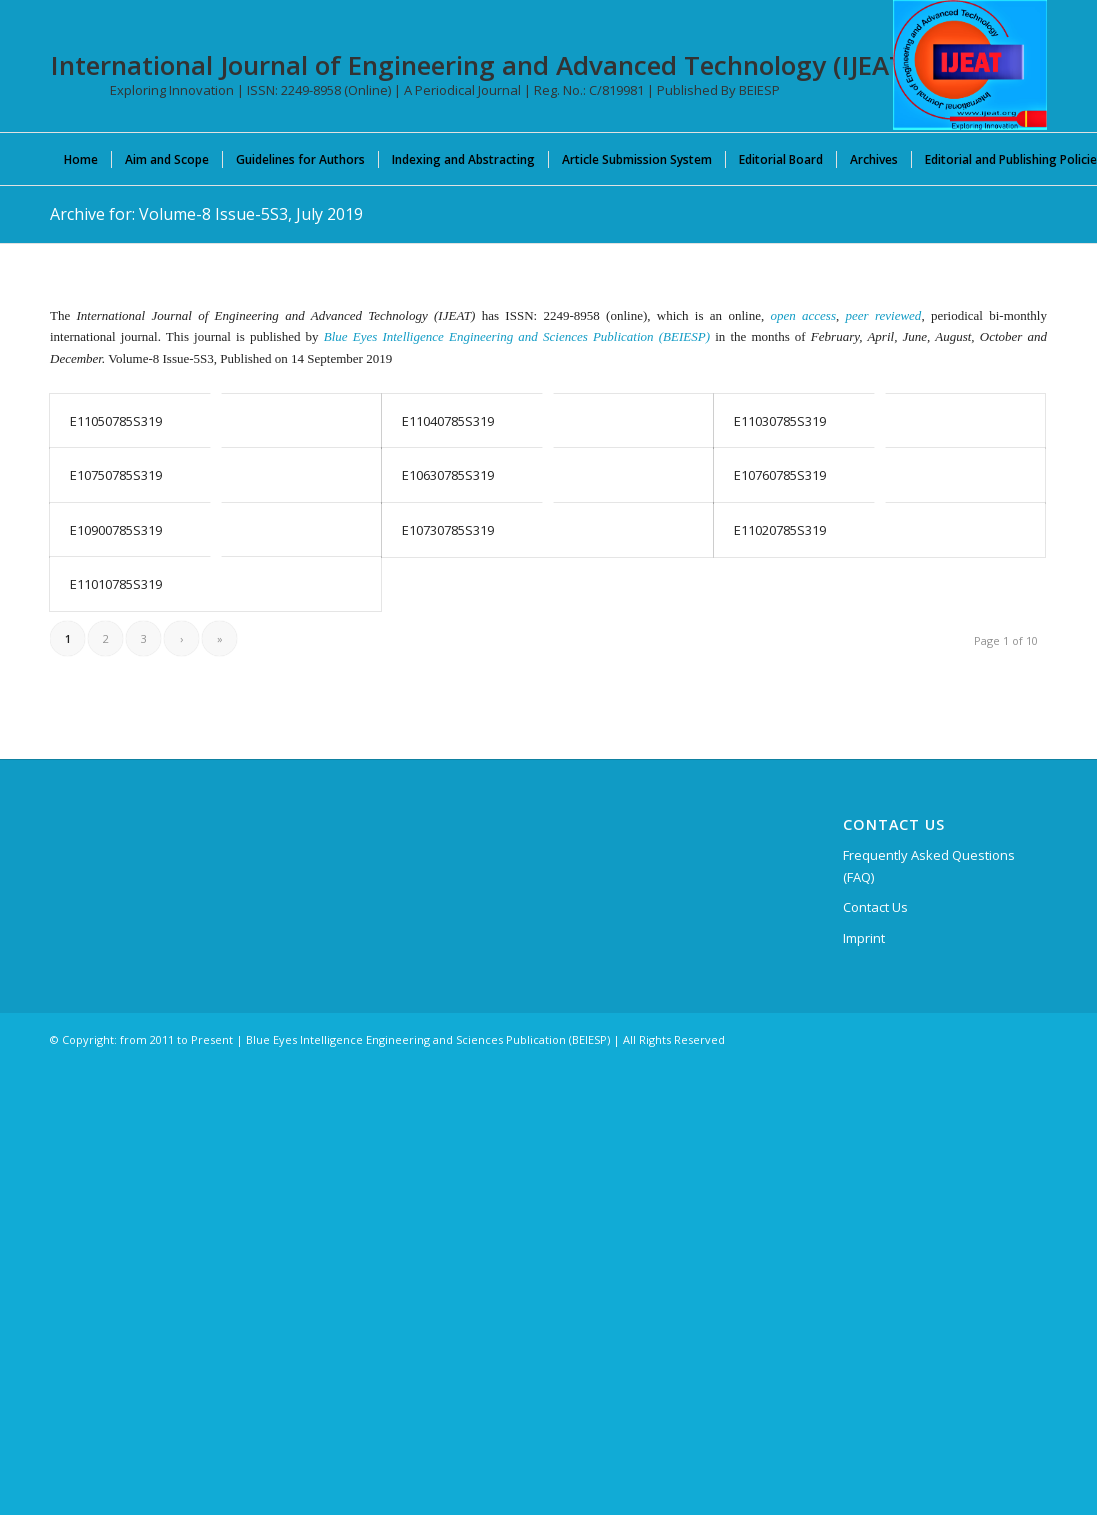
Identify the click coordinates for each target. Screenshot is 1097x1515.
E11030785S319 (780, 421)
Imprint (864, 938)
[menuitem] (81, 159)
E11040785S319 (448, 421)
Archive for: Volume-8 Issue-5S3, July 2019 (206, 214)
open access (803, 315)
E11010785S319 (116, 584)
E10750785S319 (116, 475)
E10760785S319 (780, 475)
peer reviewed (884, 315)
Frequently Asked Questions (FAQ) (929, 865)
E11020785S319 (780, 530)
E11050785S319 (116, 421)
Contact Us (875, 907)
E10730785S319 (448, 530)
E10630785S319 (448, 475)
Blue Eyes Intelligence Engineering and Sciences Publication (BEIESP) (517, 336)
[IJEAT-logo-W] (970, 65)
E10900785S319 (116, 530)
